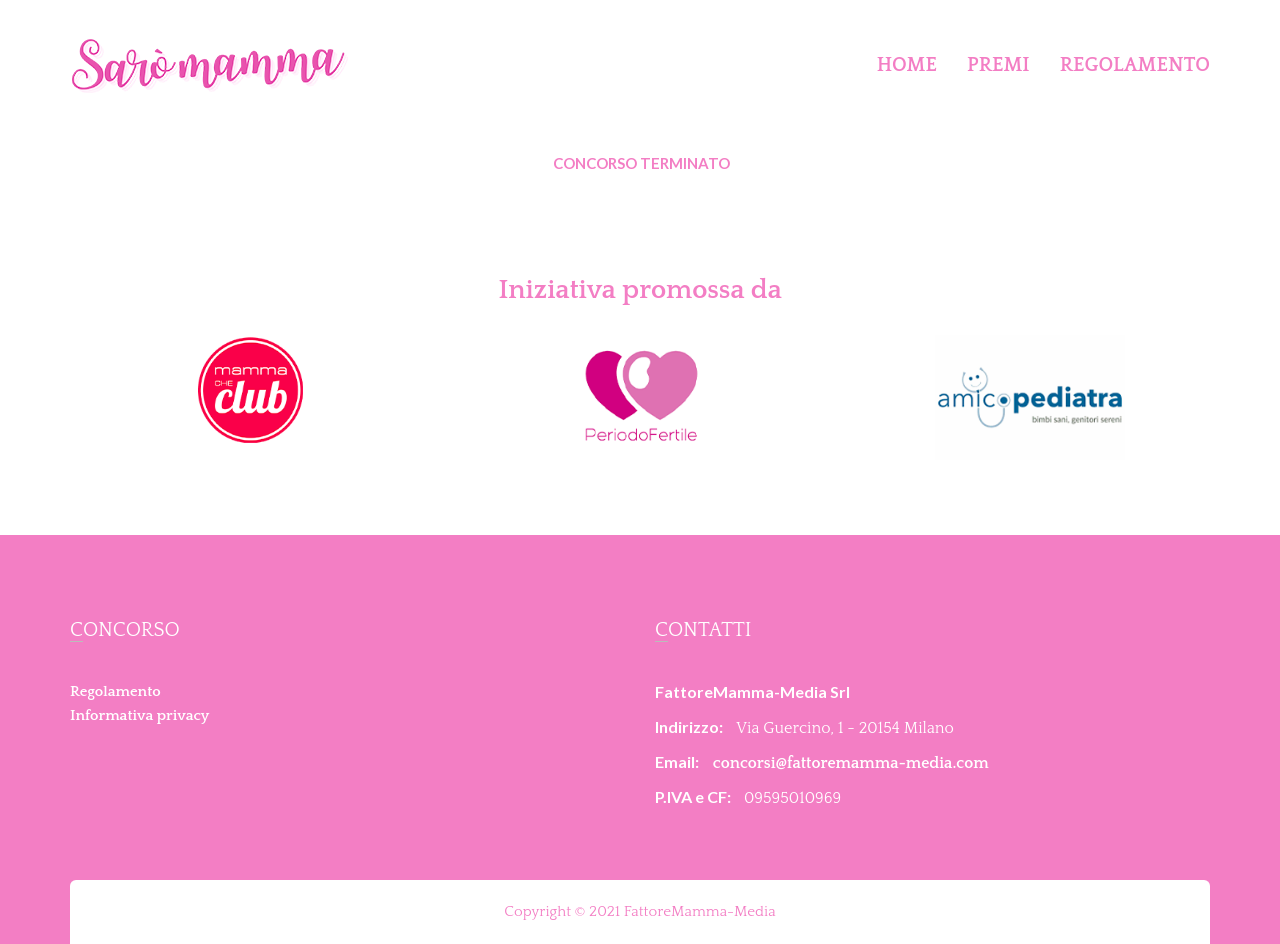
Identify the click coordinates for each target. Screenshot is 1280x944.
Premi (998, 65)
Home (907, 65)
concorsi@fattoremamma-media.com (851, 763)
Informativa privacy (139, 715)
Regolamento (1135, 65)
